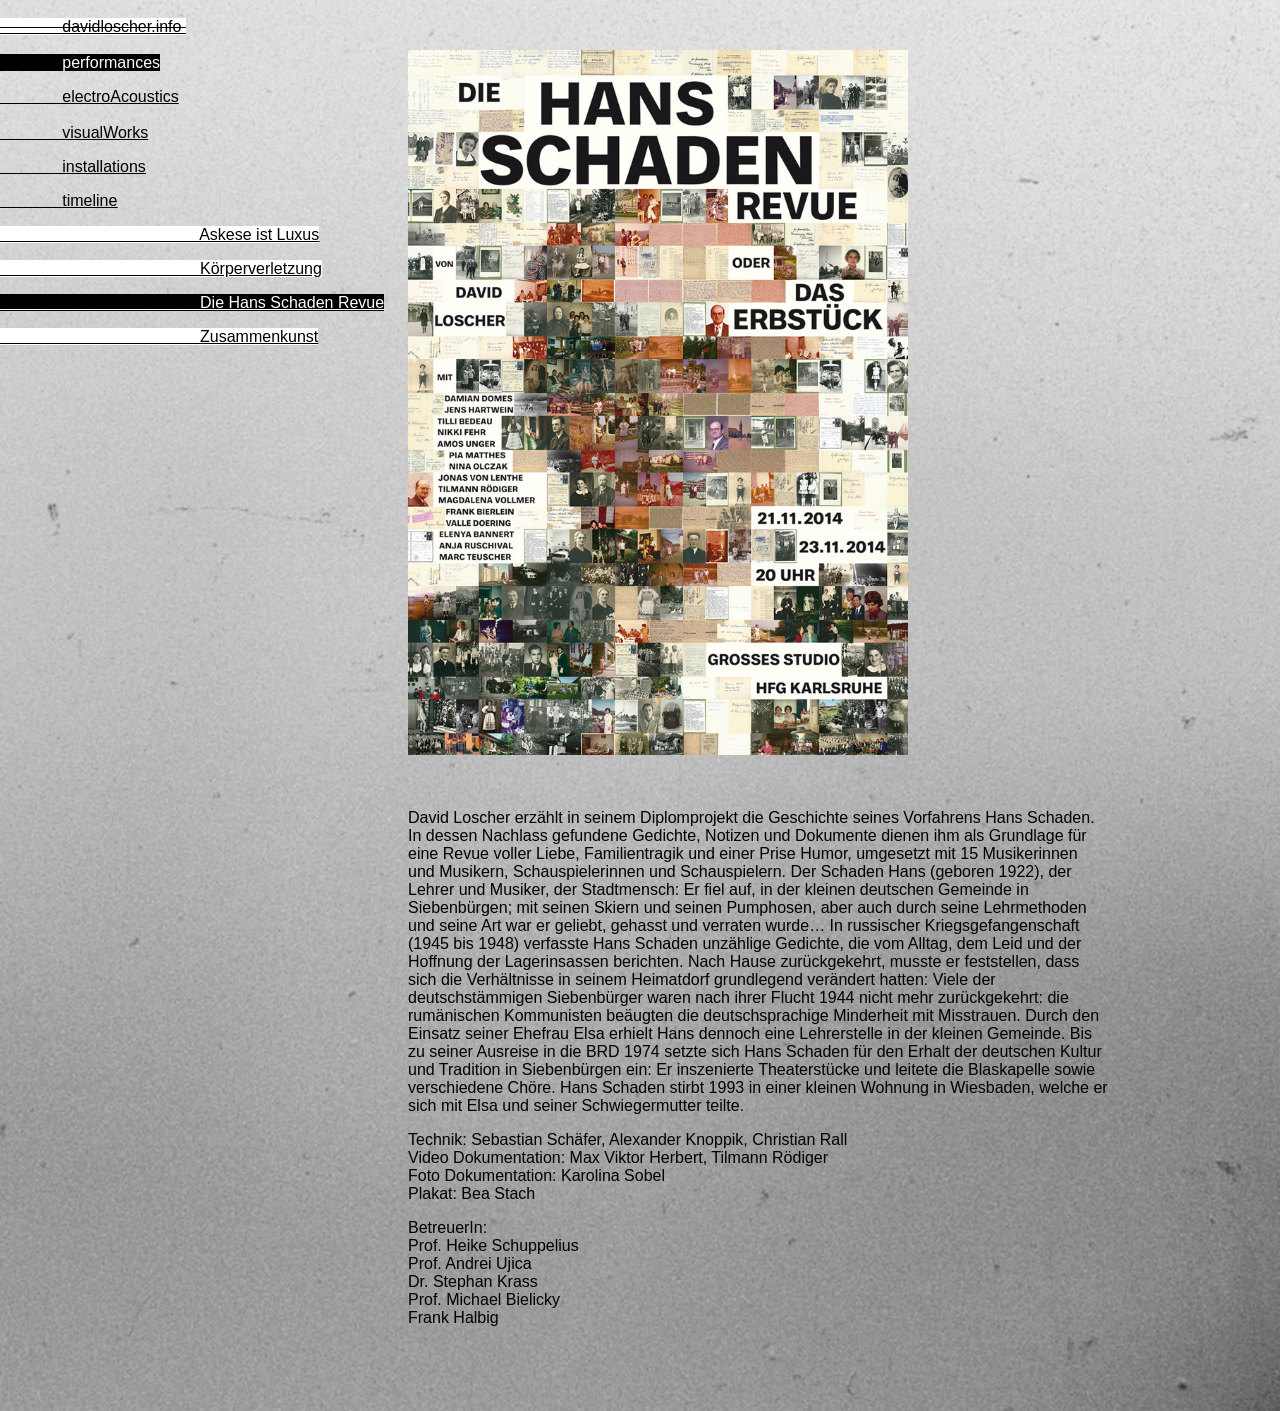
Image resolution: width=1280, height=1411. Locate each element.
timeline (58, 200)
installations (73, 166)
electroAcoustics (89, 96)
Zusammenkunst (159, 336)
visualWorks (74, 132)
